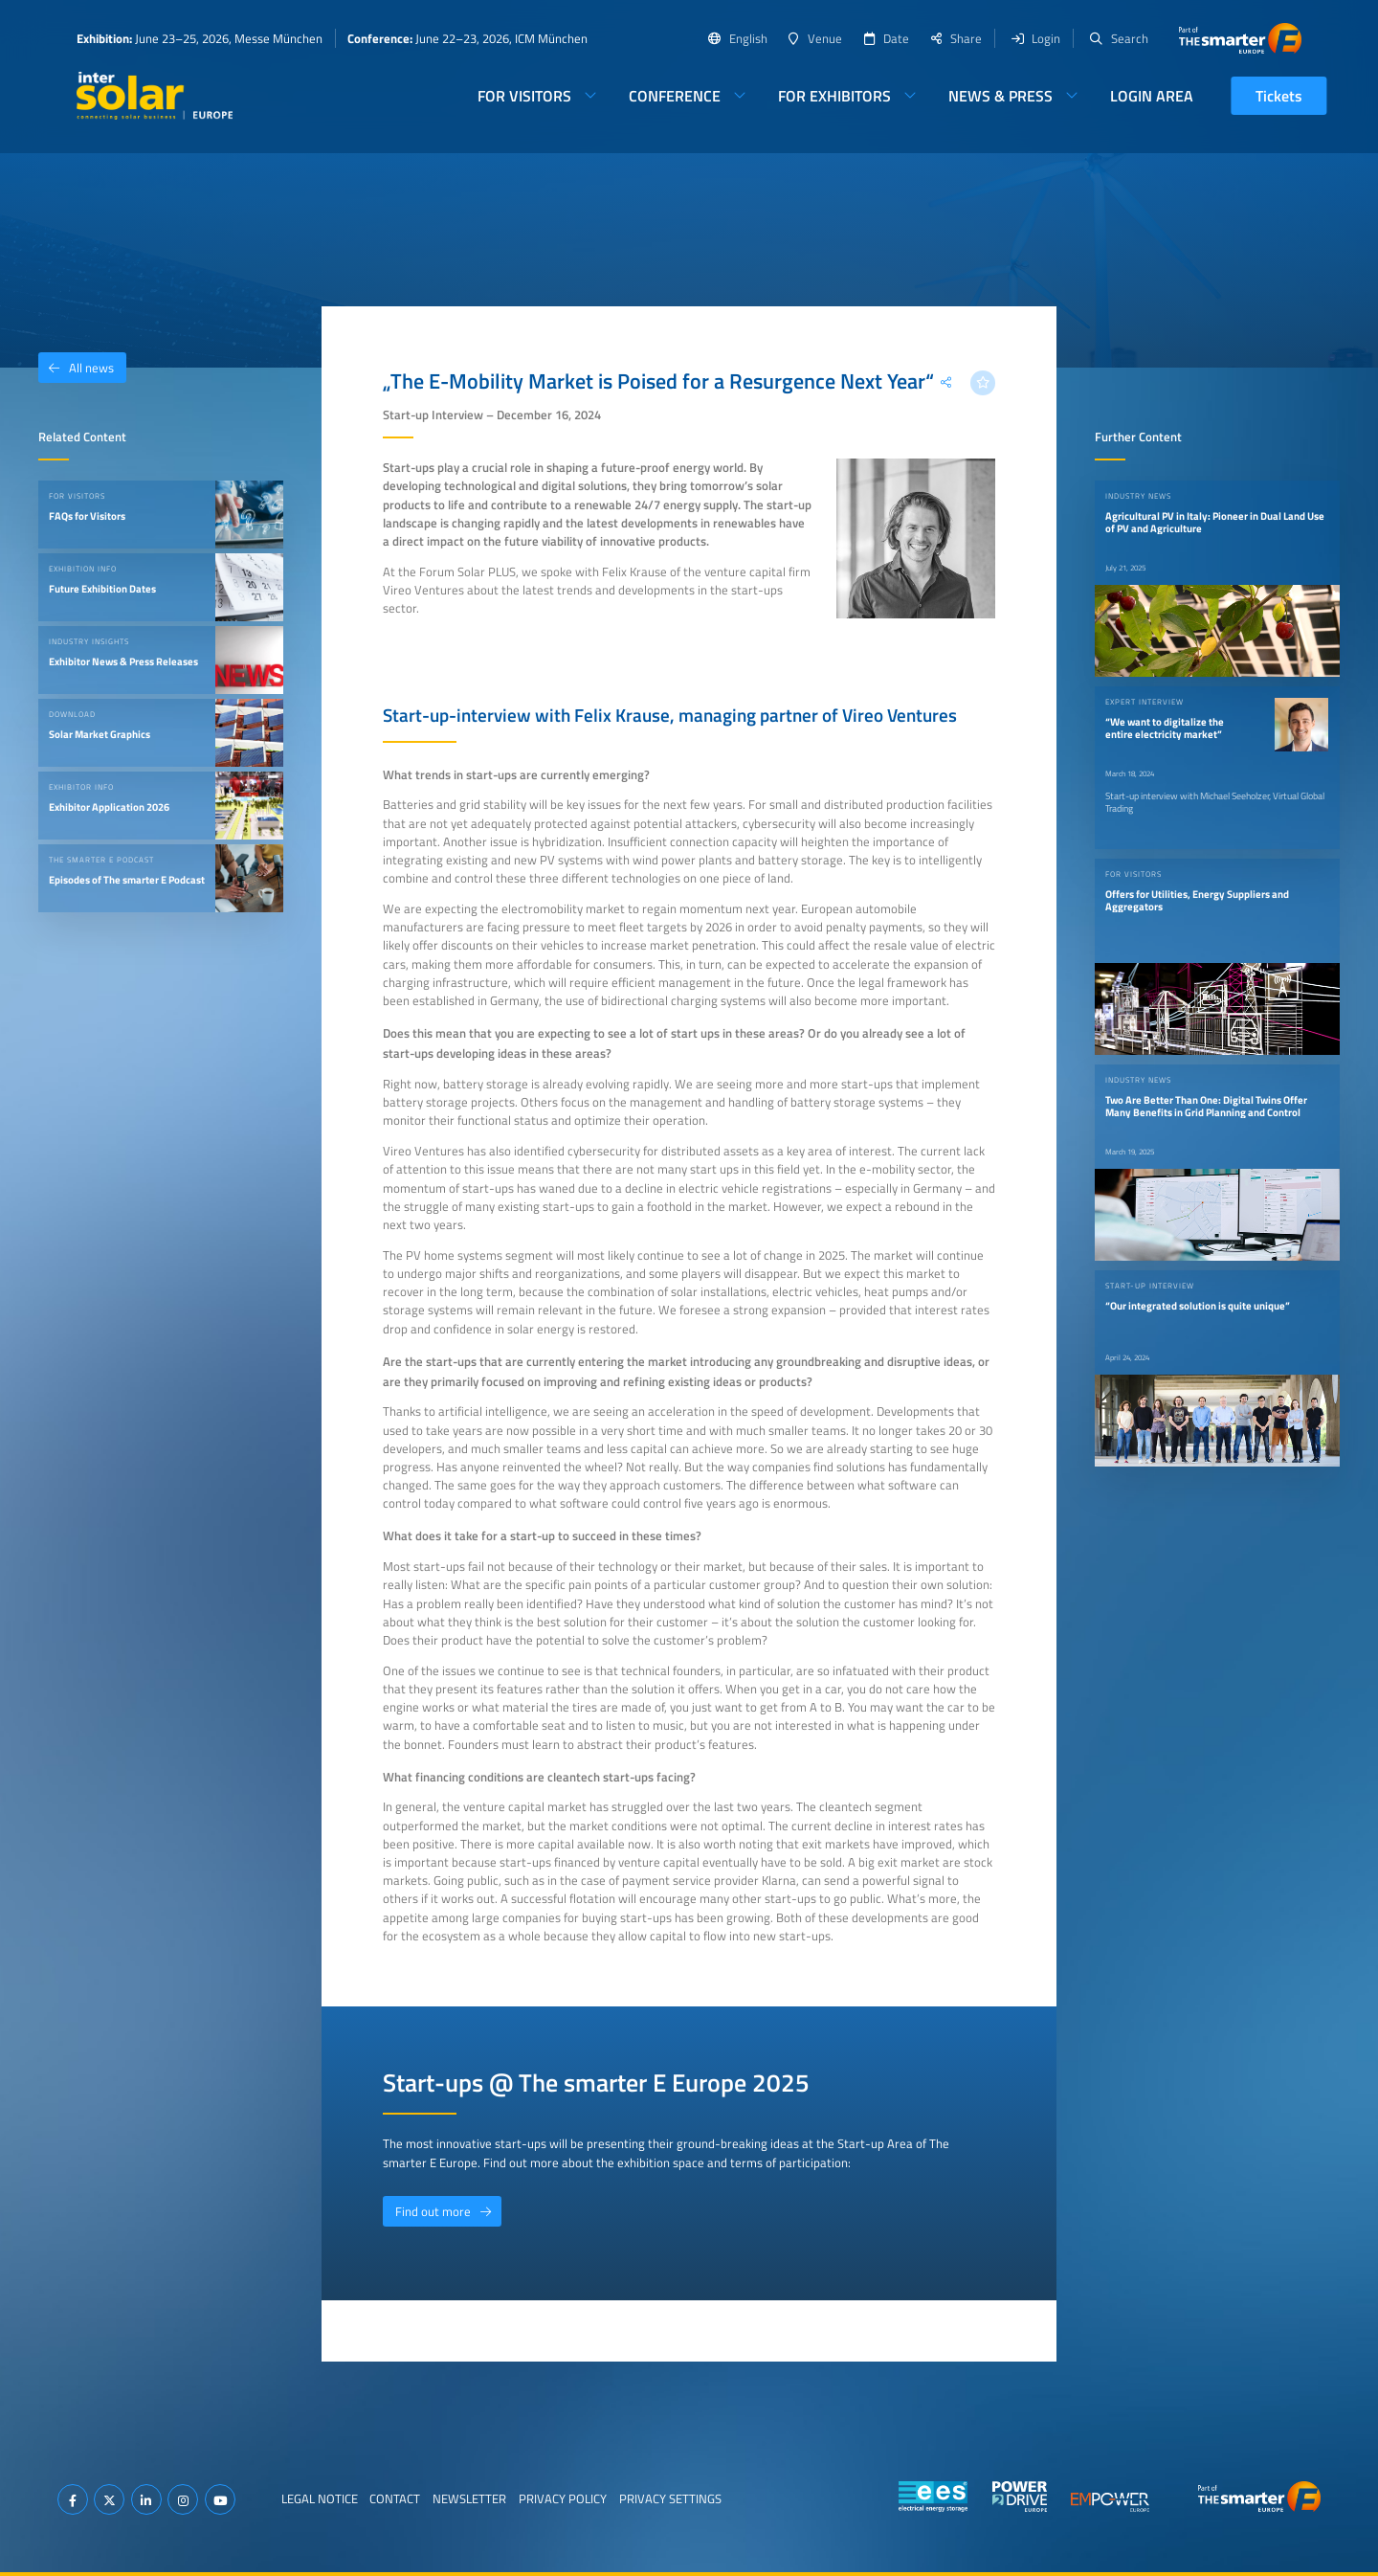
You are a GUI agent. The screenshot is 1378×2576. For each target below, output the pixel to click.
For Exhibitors (834, 95)
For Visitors (524, 95)
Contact (394, 2498)
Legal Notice (319, 2498)
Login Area (1151, 95)
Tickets (1279, 95)
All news (76, 367)
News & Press (1000, 95)
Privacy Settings (670, 2498)
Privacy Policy (563, 2498)
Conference (675, 95)
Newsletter (469, 2498)
